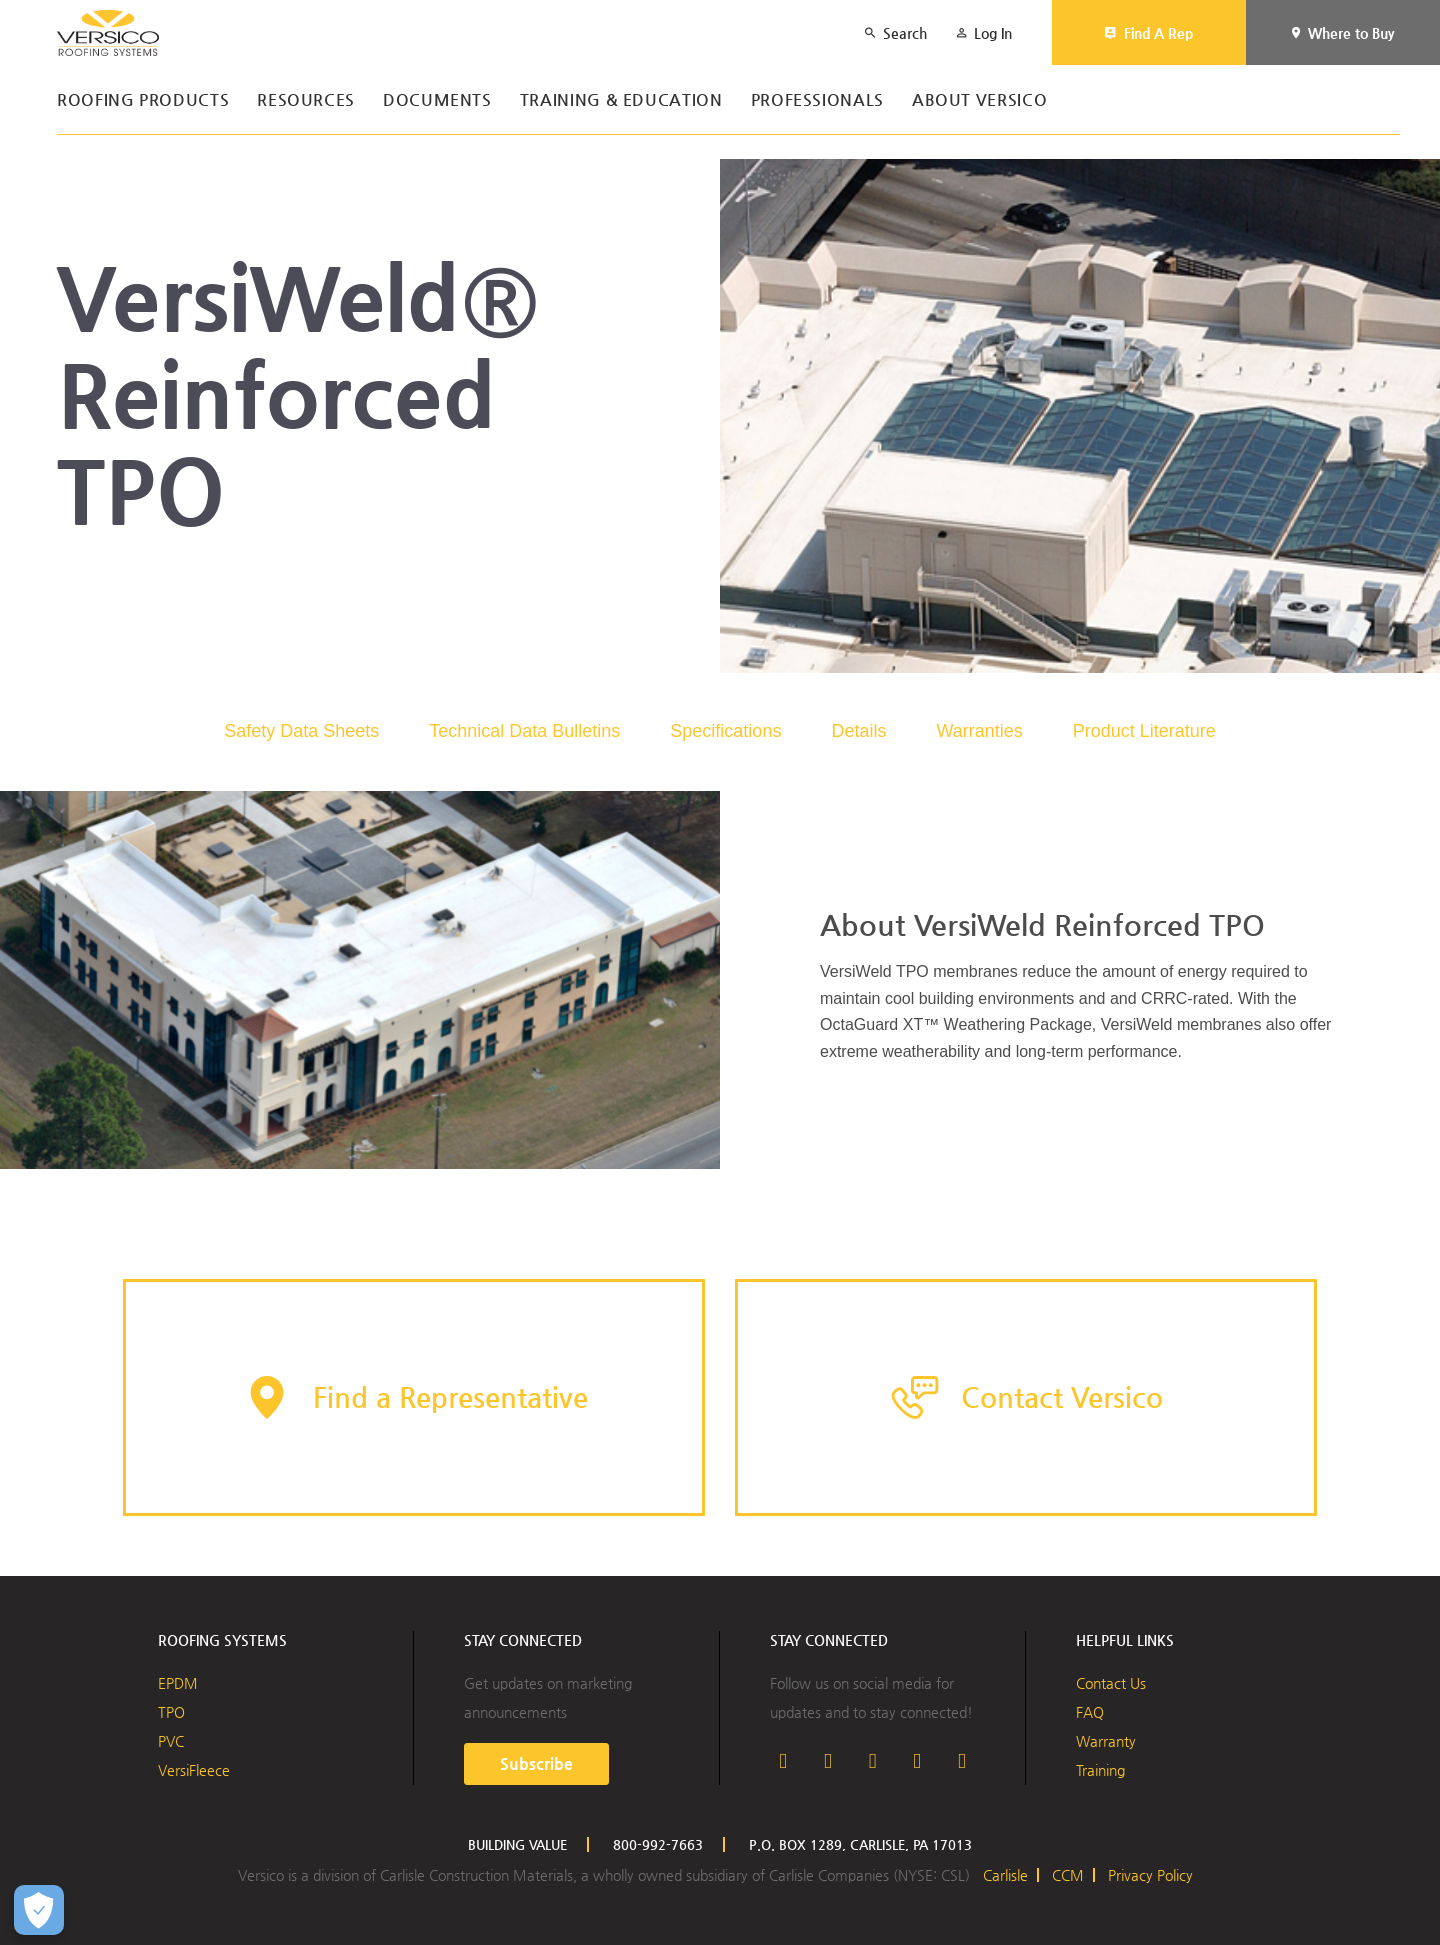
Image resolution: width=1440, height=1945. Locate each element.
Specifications (725, 731)
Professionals (817, 100)
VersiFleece (194, 1770)
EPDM (178, 1683)
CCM (1068, 1875)
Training (1100, 1770)
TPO (171, 1712)
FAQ (1090, 1712)
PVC (171, 1741)
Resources (306, 100)
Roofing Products (143, 100)
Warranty (1106, 1741)
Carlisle (1005, 1875)
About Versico (979, 100)
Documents (437, 100)
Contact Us (1111, 1683)
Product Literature (1144, 731)
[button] (414, 1397)
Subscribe (536, 1763)
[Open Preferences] (39, 1910)
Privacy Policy (1150, 1875)
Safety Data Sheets (301, 731)
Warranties (979, 731)
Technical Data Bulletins (524, 731)
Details (858, 731)
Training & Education (621, 100)
